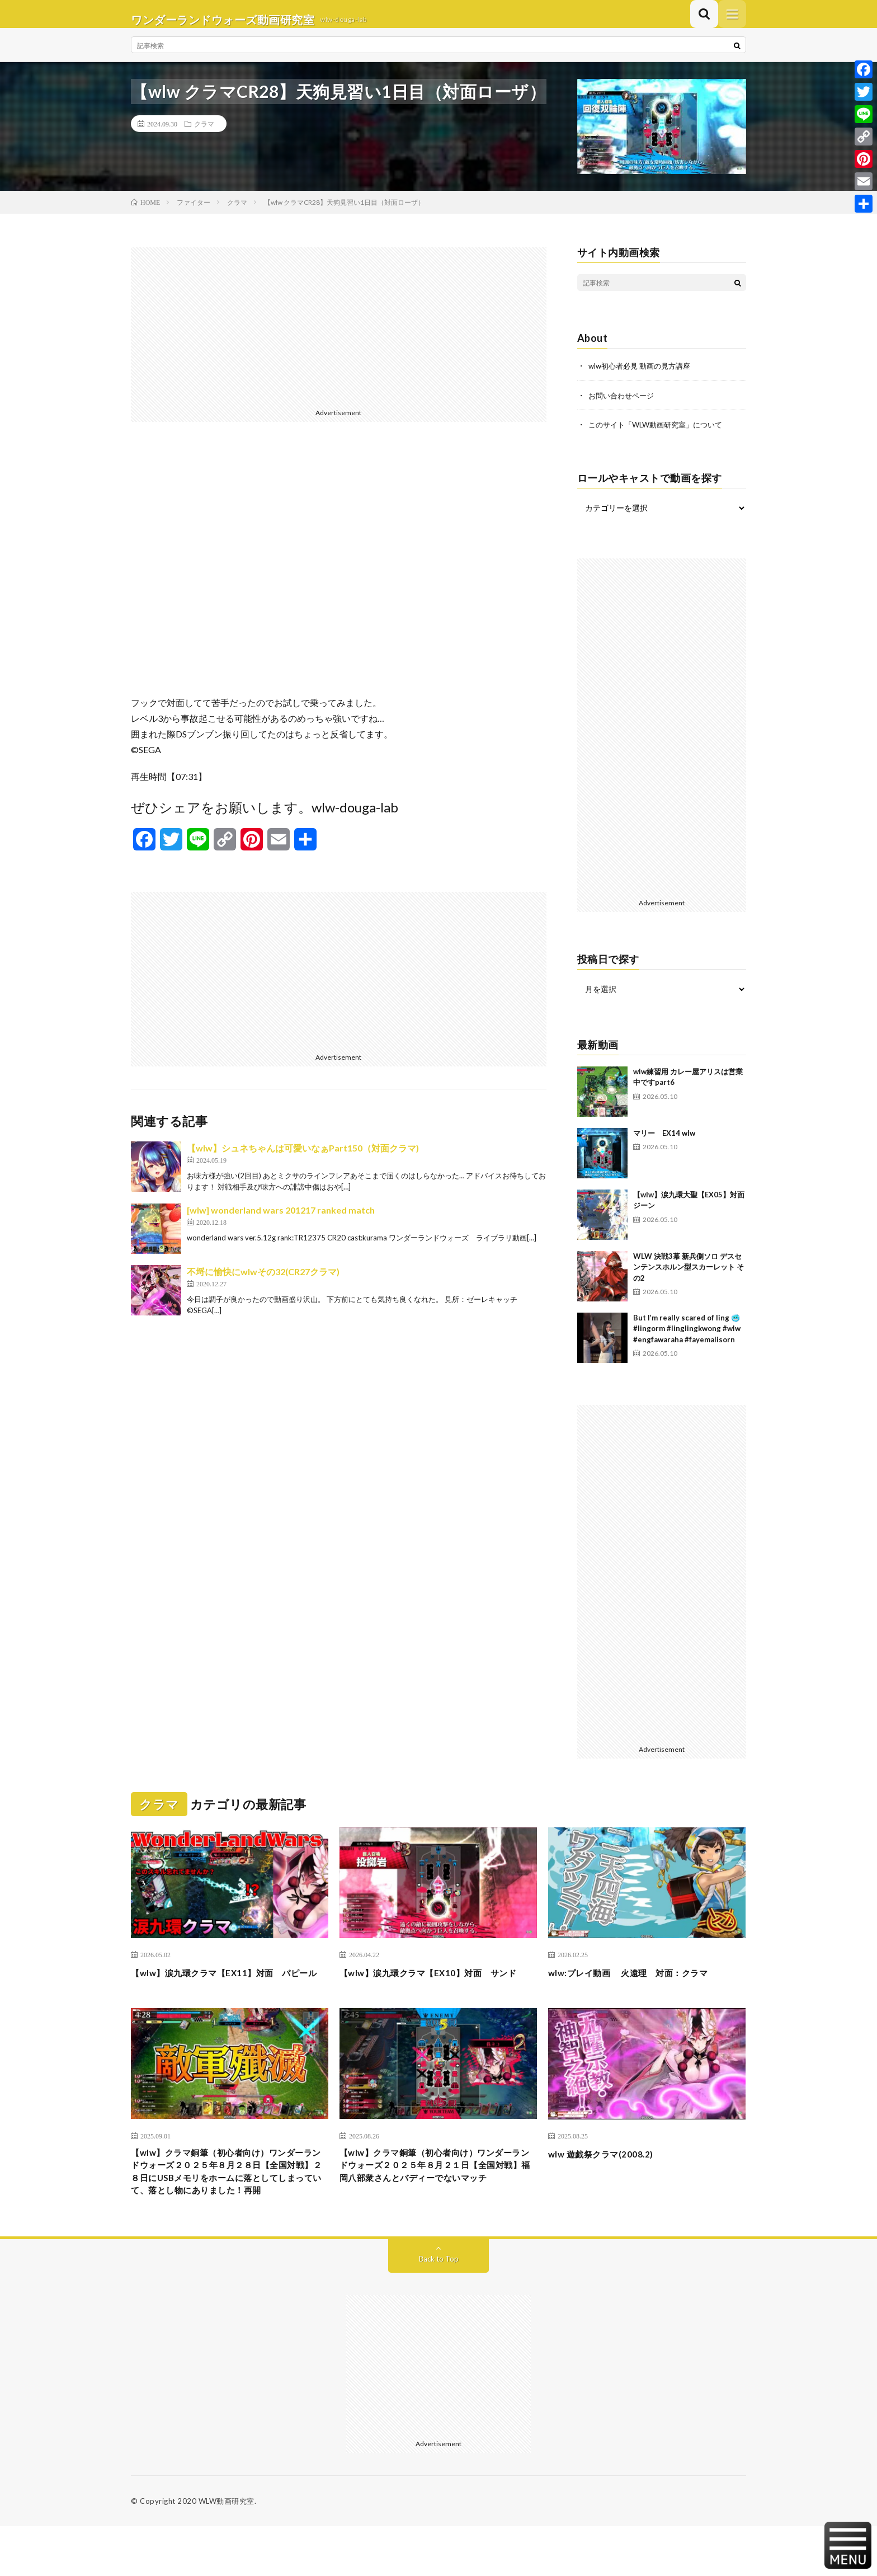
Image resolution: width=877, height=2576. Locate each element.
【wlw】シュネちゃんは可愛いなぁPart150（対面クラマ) (303, 1159)
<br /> (338, 578)
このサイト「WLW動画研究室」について (660, 435)
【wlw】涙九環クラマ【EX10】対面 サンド (434, 1990)
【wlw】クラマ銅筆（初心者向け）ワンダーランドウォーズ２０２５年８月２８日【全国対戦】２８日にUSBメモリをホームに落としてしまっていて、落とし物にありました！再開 (229, 2209)
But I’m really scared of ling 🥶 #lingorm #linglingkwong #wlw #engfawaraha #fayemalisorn (687, 1338)
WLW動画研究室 (226, 2550)
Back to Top (439, 2308)
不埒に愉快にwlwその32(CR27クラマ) (263, 1282)
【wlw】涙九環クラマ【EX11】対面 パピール (225, 1990)
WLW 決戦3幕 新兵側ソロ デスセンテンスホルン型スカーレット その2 (688, 1277)
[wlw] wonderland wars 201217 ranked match (281, 1221)
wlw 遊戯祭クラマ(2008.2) (609, 2179)
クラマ (204, 134)
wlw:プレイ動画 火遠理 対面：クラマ (643, 1983)
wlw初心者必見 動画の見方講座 (643, 377)
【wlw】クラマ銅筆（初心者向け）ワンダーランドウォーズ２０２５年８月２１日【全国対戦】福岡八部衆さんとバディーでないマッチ (438, 2201)
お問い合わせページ (623, 406)
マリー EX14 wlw (664, 1143)
